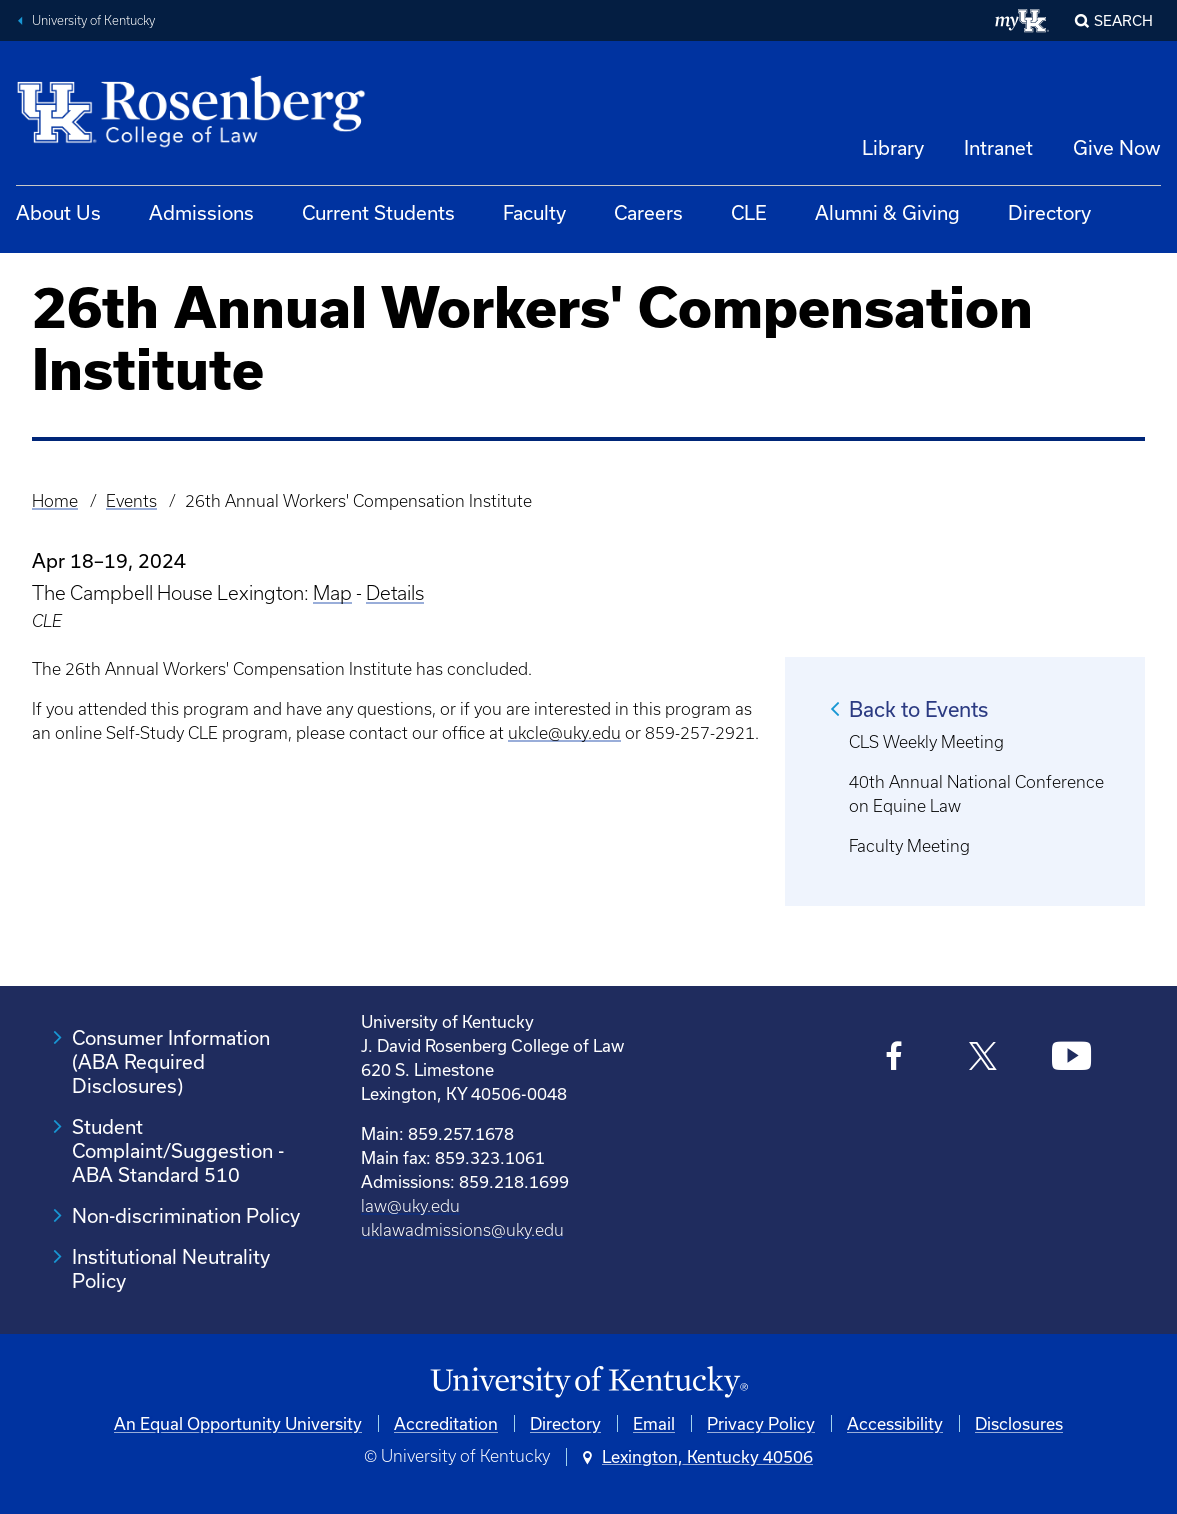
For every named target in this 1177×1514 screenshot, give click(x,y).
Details (395, 593)
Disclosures (1019, 1423)
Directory (1049, 212)
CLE (749, 212)
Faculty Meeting (909, 846)
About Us (58, 212)
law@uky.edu (410, 1206)
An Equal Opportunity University (238, 1423)
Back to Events (918, 709)
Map (332, 593)
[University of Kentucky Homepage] (588, 1382)
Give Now (1117, 147)
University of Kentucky (93, 20)
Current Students (378, 212)
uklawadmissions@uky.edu (462, 1230)
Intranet (998, 147)
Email (654, 1423)
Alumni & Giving (887, 212)
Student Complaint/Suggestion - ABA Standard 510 (178, 1150)
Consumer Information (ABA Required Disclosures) (171, 1061)
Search (1123, 20)
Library (893, 147)
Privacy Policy (761, 1423)
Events (131, 501)
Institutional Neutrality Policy (171, 1268)
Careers (648, 212)
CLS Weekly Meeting (926, 742)
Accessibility (895, 1423)
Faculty (534, 212)
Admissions (201, 212)
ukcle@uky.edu (564, 733)
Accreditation (446, 1423)
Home (55, 501)
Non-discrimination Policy (186, 1215)
